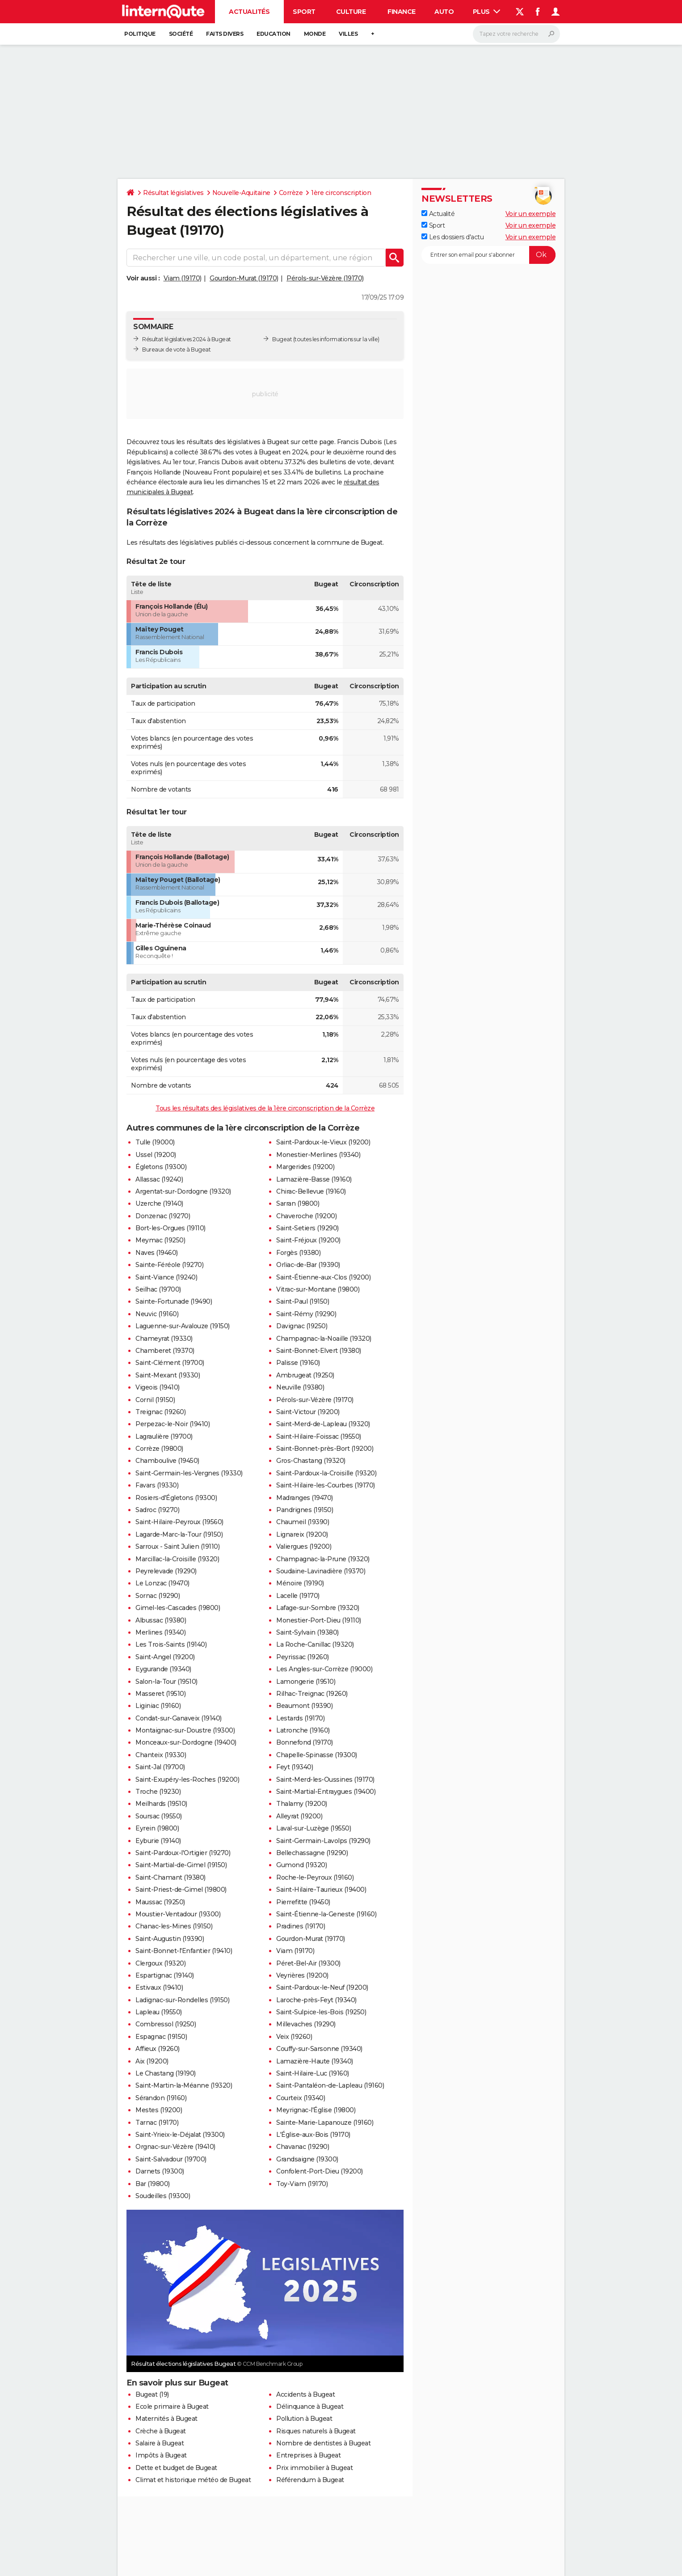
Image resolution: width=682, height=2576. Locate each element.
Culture (351, 12)
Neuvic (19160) (156, 1314)
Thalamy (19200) (301, 1804)
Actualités (249, 12)
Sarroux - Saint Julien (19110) (177, 1546)
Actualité (438, 214)
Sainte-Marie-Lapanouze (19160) (324, 2122)
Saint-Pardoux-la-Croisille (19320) (326, 1473)
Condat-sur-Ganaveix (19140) (178, 1718)
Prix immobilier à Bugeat (314, 2468)
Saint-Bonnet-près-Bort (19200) (324, 1449)
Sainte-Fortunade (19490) (173, 1301)
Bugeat (282, 339)
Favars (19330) (156, 1485)
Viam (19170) (183, 278)
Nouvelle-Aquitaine (241, 193)
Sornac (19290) (157, 1596)
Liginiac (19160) (158, 1706)
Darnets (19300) (159, 2171)
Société (181, 33)
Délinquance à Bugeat (309, 2406)
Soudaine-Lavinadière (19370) (320, 1571)
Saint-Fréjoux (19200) (308, 1240)
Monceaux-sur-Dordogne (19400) (185, 1742)
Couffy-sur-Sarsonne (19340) (319, 2049)
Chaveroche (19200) (306, 1216)
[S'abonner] (488, 255)
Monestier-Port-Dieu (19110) (318, 1620)
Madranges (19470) (304, 1498)
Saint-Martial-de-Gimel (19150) (181, 1865)
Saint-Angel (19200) (165, 1657)
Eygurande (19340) (163, 1669)
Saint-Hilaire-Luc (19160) (312, 2073)
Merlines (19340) (160, 1632)
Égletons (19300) (160, 1167)
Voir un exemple (530, 214)
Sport (304, 12)
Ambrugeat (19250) (305, 1375)
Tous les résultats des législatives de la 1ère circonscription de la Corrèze (265, 1108)
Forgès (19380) (298, 1253)
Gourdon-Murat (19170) (244, 278)
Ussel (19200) (155, 1155)
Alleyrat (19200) (299, 1816)
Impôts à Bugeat (161, 2455)
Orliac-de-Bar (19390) (308, 1265)
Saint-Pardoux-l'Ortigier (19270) (182, 1853)
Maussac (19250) (160, 1902)
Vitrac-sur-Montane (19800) (317, 1289)
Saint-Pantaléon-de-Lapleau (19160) (330, 2085)
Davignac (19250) (301, 1326)
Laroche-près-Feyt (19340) (316, 2000)
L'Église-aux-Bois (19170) (313, 2135)
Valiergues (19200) (303, 1546)
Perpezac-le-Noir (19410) (172, 1424)
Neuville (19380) (300, 1387)
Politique (140, 33)
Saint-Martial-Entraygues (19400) (325, 1792)
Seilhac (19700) (158, 1289)
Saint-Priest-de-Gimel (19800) (181, 1889)
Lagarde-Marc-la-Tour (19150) (179, 1534)
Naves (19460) (156, 1253)
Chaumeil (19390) (302, 1522)
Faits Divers (224, 33)
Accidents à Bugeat (305, 2394)
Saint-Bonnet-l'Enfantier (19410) (183, 1951)
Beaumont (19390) (304, 1706)
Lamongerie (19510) (305, 1682)
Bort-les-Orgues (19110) (170, 1228)
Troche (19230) (158, 1792)
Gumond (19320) (301, 1865)
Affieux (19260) (157, 2049)
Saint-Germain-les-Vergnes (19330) (189, 1473)
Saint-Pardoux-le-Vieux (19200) (323, 1142)
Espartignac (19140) (164, 1975)
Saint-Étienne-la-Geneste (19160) (326, 1914)
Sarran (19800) (297, 1203)
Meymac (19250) (160, 1240)
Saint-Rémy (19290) (306, 1314)
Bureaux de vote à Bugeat (176, 349)
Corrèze (291, 193)
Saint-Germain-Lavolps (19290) (323, 1841)
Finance (401, 12)
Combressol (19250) (165, 2024)
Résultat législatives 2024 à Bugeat (186, 339)
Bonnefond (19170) (304, 1742)
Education (273, 33)
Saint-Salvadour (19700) (170, 2159)
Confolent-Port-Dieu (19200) (319, 2171)
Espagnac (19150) (161, 2037)
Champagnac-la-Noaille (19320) (323, 1339)
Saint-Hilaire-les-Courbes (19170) (325, 1485)
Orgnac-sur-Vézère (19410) (175, 2147)
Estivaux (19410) (159, 1987)
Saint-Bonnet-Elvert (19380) (318, 1351)
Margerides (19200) (305, 1167)
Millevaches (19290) (306, 2024)
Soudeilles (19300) (162, 2196)
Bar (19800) (152, 2184)
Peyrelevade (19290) (166, 1571)
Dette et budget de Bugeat (176, 2468)
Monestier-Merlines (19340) (318, 1155)
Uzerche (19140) (159, 1203)
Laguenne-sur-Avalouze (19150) (182, 1326)
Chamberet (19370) (164, 1351)
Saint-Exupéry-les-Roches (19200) (187, 1779)
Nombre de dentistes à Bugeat (323, 2443)
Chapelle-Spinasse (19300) (316, 1755)
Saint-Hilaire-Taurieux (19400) (321, 1889)
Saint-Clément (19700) (169, 1363)
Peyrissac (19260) (302, 1657)
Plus (487, 12)
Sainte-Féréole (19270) (169, 1265)
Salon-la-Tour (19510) (166, 1682)
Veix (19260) (294, 2037)
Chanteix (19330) (160, 1755)
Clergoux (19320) (160, 1963)
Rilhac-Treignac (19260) (312, 1694)
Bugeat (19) (152, 2394)
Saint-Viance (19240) (166, 1277)
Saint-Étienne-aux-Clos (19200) (323, 1277)
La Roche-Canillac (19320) (315, 1644)
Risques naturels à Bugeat (316, 2431)
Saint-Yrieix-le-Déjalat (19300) (180, 2135)
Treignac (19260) (160, 1412)
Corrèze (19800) (159, 1449)
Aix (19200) (151, 2061)
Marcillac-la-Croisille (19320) (177, 1559)
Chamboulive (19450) (167, 1461)
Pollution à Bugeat (304, 2419)
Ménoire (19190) (300, 1583)
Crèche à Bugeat (160, 2431)
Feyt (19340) (294, 1767)
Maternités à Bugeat (166, 2419)
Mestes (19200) (158, 2110)
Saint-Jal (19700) (160, 1767)
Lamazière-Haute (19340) (314, 2061)
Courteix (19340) (300, 2098)
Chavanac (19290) (302, 2147)
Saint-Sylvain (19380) (307, 1632)
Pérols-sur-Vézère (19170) (325, 278)
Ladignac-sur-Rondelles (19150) (182, 2000)
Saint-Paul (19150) (302, 1301)
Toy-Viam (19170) (302, 2184)
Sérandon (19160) (160, 2098)
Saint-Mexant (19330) (167, 1375)
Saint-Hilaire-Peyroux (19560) (179, 1522)
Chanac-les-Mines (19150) (173, 1926)
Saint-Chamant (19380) (170, 1877)
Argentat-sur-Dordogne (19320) (183, 1191)
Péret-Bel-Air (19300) (308, 1963)
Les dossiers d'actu (452, 237)
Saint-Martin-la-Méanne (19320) (183, 2085)
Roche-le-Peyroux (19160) (315, 1877)
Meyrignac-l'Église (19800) (315, 2110)
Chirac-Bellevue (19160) (311, 1191)
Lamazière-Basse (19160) (314, 1179)
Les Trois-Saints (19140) (170, 1644)
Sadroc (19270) (157, 1510)
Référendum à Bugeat (310, 2480)
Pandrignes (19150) (304, 1510)
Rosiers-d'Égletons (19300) (176, 1498)
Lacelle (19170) (298, 1596)
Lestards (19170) (300, 1718)
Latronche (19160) (303, 1730)
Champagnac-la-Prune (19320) (323, 1559)
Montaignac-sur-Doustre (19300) (185, 1730)
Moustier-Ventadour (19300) (177, 1914)
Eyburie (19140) (158, 1841)
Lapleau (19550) (158, 2012)
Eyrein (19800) (157, 1828)
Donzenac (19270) (162, 1216)
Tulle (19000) (155, 1142)
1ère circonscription (341, 193)
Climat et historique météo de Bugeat (193, 2480)
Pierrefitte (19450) (303, 1902)
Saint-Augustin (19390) (169, 1939)
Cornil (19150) (155, 1400)
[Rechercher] (516, 34)
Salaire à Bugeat (159, 2443)
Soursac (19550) (158, 1816)
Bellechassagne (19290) (312, 1853)
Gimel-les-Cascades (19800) (177, 1608)
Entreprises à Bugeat (308, 2455)
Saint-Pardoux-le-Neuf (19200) (322, 1987)
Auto (444, 12)
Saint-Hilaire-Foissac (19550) (318, 1436)
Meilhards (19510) (161, 1804)
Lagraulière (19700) (164, 1436)
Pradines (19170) (300, 1926)
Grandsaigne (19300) (307, 2159)
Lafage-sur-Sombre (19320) (317, 1608)
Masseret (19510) (160, 1694)
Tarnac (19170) (156, 2122)
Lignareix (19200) (302, 1534)
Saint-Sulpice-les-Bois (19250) (321, 2012)
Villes (348, 33)
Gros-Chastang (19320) (310, 1461)
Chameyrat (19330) (164, 1339)
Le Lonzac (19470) (162, 1583)
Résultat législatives (173, 193)
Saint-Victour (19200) (308, 1412)
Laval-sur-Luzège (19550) (313, 1828)
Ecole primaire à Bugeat (172, 2406)
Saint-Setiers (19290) (307, 1228)
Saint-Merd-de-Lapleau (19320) (323, 1424)
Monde (315, 33)
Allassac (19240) (159, 1179)
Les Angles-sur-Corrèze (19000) (324, 1669)
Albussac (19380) (160, 1620)
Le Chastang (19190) (165, 2073)
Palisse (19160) (298, 1363)
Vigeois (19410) (157, 1387)
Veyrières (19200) (302, 1975)
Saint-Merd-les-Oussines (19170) (325, 1779)
